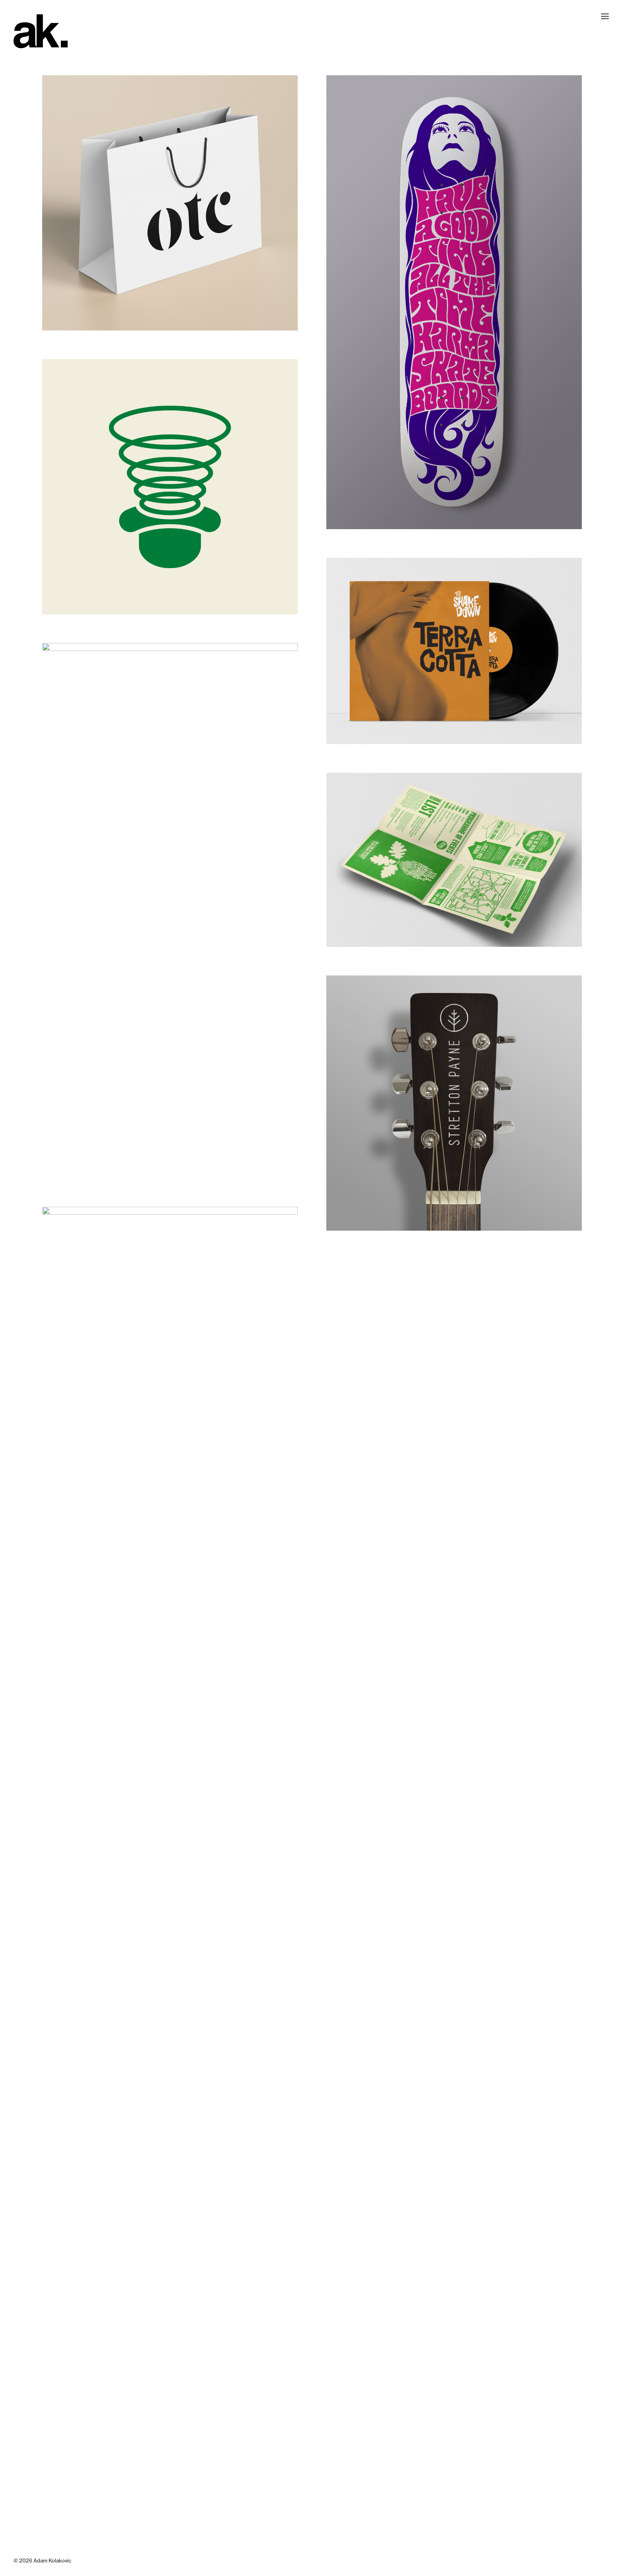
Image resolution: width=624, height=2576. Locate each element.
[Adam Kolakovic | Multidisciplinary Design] (41, 31)
